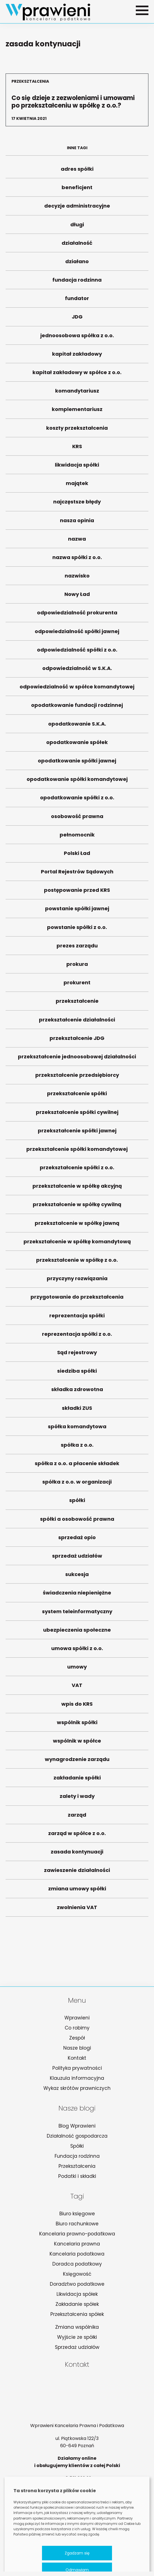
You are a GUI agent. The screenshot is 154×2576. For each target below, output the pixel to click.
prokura (77, 967)
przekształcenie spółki (77, 1096)
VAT (77, 1688)
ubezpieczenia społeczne (77, 1632)
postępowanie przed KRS (77, 893)
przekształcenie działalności (77, 1022)
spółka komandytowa (77, 1429)
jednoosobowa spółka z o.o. (77, 338)
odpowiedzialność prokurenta (77, 615)
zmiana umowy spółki (77, 1891)
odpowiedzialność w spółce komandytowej (77, 689)
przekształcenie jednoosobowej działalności (77, 1059)
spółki (77, 1503)
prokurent (77, 985)
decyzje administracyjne (77, 208)
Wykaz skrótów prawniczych (77, 2088)
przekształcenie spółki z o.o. (77, 1170)
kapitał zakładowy (77, 356)
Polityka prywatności (77, 2068)
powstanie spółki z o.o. (77, 930)
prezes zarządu (77, 948)
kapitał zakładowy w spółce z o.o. (77, 375)
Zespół (77, 2038)
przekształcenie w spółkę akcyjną (77, 1188)
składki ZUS (77, 1411)
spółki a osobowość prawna (77, 1521)
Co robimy (77, 2027)
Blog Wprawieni (77, 2126)
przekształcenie (77, 1003)
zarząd (77, 1817)
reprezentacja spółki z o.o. (77, 1336)
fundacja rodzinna (77, 282)
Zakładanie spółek (77, 2304)
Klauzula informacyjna (77, 2078)
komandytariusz (77, 393)
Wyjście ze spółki (77, 2337)
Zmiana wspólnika (77, 2327)
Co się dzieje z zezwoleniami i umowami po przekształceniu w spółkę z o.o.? (77, 100)
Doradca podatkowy (77, 2264)
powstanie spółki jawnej (77, 911)
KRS (77, 449)
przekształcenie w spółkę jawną (77, 1226)
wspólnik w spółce (77, 1743)
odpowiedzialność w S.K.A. (77, 671)
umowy (77, 1669)
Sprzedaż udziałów (77, 2347)
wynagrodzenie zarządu (77, 1762)
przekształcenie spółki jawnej (77, 1133)
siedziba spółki (77, 1373)
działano (77, 264)
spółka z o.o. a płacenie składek (77, 1466)
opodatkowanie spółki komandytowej (77, 782)
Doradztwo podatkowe (77, 2284)
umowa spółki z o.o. (77, 1651)
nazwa (77, 541)
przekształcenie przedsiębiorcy (77, 1077)
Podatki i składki (77, 2176)
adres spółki (77, 171)
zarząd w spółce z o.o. (77, 1836)
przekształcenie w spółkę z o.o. (77, 1262)
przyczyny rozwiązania (77, 1281)
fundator (77, 301)
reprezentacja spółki (77, 1318)
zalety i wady (77, 1799)
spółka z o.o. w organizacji (77, 1484)
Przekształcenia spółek (77, 2314)
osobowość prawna (77, 819)
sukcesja (77, 1577)
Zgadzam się (77, 2553)
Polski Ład (77, 856)
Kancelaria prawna (77, 2243)
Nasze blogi (77, 2048)
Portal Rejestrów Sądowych (77, 874)
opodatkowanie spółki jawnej (77, 763)
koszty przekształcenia (77, 430)
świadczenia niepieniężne (77, 1595)
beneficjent (77, 190)
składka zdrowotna (77, 1392)
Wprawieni (77, 2017)
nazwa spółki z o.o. (77, 560)
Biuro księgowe (77, 2213)
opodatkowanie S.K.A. (77, 726)
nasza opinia (77, 523)
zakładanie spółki (77, 1780)
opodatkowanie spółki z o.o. (77, 800)
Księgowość (77, 2274)
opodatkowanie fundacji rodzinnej (77, 708)
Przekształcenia (77, 2166)
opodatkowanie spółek (77, 745)
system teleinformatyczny (77, 1614)
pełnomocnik (77, 837)
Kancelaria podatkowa (77, 2254)
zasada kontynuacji (77, 1854)
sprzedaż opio (77, 1540)
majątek (77, 486)
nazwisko (77, 578)
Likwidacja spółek (77, 2294)
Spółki (77, 2146)
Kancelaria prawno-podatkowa (77, 2233)
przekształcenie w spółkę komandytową (77, 1244)
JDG (77, 319)
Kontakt (77, 2058)
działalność (77, 245)
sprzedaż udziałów (77, 1558)
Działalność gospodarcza (77, 2136)
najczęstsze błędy (77, 504)
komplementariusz (77, 412)
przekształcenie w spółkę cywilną (77, 1207)
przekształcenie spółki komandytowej (77, 1152)
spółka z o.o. (77, 1447)
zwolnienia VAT (77, 1910)
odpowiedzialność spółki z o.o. (77, 652)
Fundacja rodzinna (77, 2156)
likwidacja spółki (77, 467)
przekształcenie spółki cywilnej (77, 1115)
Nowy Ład (77, 597)
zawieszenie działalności (77, 1873)
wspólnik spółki (77, 1725)
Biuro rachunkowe (77, 2223)
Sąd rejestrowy (77, 1355)
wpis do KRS (77, 1706)
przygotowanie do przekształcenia (77, 1299)
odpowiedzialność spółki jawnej (77, 634)
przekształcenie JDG (77, 1041)
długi (77, 227)
